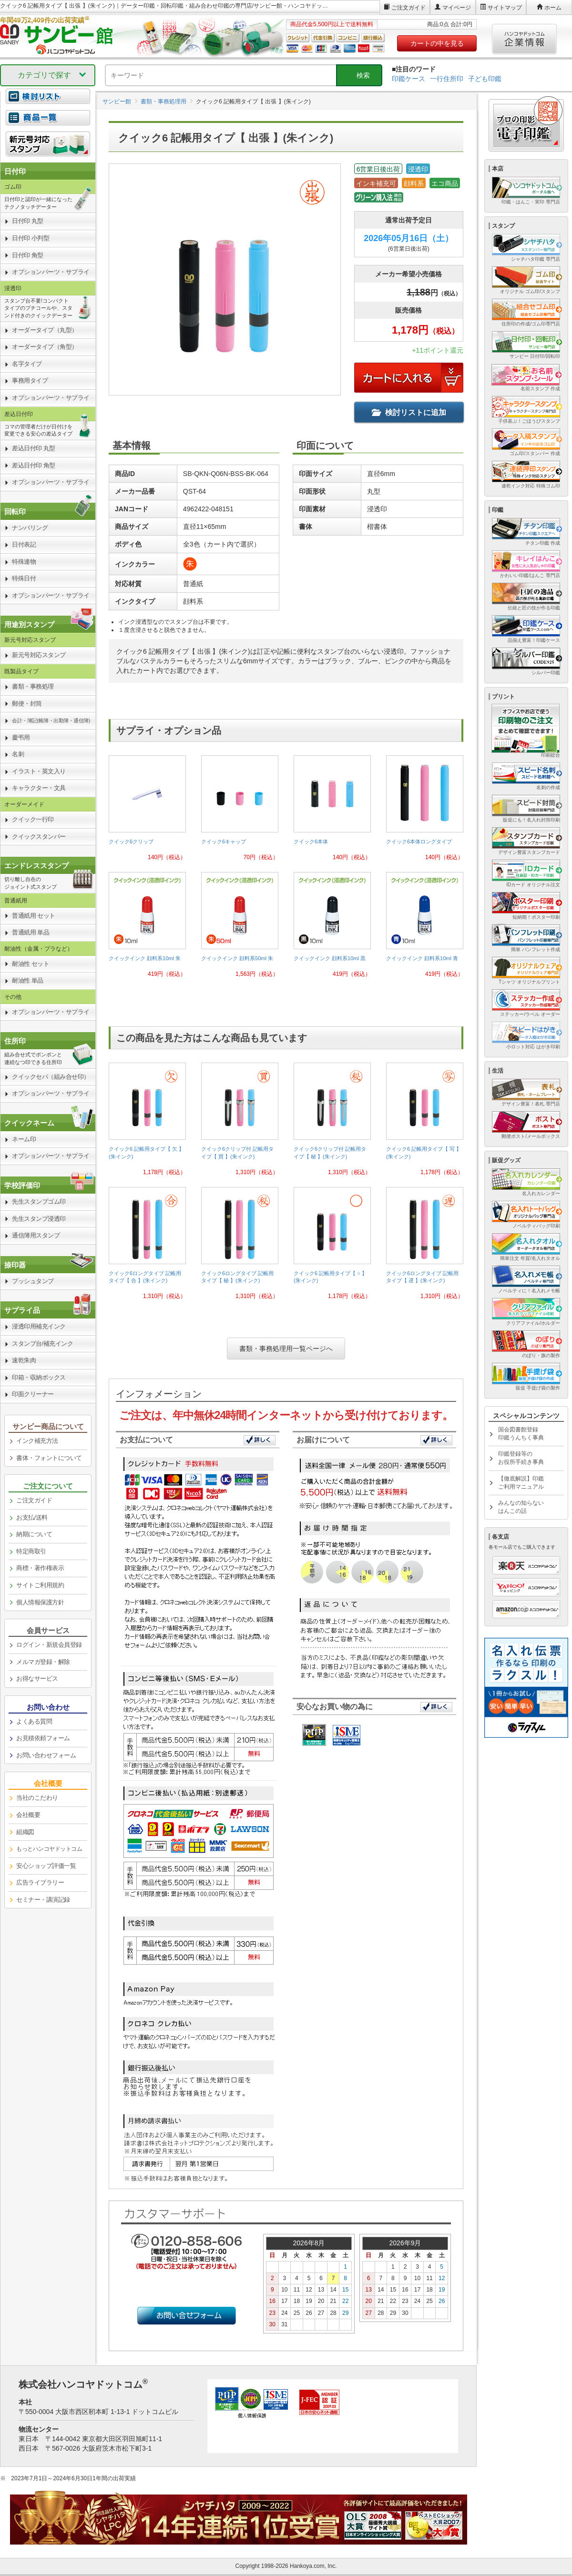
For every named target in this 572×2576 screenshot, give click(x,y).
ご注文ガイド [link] (34, 1500)
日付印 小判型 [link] (30, 238)
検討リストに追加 (409, 412)
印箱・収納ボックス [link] (39, 1377)
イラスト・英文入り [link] (39, 771)
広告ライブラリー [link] (40, 1882)
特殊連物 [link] (24, 561)
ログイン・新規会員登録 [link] (49, 1644)
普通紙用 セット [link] (33, 915)
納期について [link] (34, 1534)
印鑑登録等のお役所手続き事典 (521, 1457)
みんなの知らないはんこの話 (521, 1507)
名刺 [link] (18, 754)
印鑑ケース (408, 78)
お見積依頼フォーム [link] (43, 1738)
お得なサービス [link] (37, 1678)
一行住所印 (446, 78)
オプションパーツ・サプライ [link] (51, 271)
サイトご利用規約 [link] (40, 1585)
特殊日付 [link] (24, 578)
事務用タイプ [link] (30, 380)
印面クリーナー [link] (33, 1394)
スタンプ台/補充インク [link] (42, 1343)
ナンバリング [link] (30, 527)
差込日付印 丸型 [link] (33, 448)
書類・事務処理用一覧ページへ (286, 1348)
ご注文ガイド (408, 7)
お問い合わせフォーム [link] (46, 1755)
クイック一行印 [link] (33, 819)
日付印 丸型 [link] (27, 220)
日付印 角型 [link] (27, 255)
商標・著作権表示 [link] (40, 1568)
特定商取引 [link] (31, 1551)
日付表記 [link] (24, 544)
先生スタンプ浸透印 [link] (39, 1218)
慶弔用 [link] (21, 737)
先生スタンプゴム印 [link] (39, 1201)
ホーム (553, 7)
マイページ (456, 7)
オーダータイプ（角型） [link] (45, 346)
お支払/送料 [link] (32, 1517)
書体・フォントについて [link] (49, 1457)
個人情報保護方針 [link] (40, 1602)
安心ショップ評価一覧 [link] (46, 1865)
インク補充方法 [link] (37, 1440)
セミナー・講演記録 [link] (43, 1899)
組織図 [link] (25, 1832)
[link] (147, 811)
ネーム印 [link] (24, 1139)
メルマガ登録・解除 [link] (43, 1661)
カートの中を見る (437, 43)
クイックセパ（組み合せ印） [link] (51, 1076)
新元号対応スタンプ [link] (39, 655)
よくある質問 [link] (34, 1721)
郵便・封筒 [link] (27, 703)
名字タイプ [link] (27, 363)
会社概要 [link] (28, 1814)
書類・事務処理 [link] (33, 686)
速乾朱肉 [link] (24, 1360)
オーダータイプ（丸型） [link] (45, 330)
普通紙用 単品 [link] (30, 932)
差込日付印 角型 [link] (33, 465)
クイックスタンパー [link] (39, 836)
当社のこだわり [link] (37, 1797)
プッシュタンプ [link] (33, 1281)
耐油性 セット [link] (30, 963)
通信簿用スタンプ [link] (36, 1235)
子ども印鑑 (484, 78)
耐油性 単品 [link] (27, 980)
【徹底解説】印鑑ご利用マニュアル (521, 1482)
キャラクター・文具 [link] (39, 787)
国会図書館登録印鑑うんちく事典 (521, 1433)
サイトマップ (505, 7)
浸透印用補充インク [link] (39, 1326)
